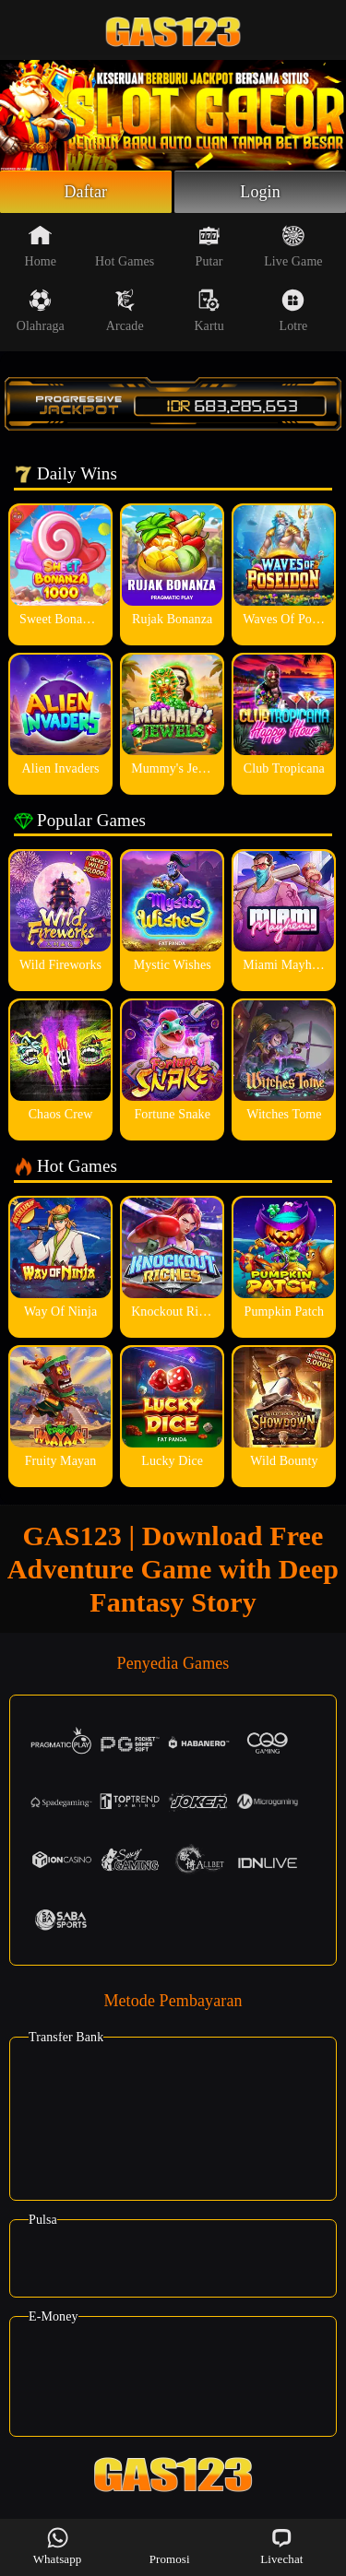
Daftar (86, 192)
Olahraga (41, 311)
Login (260, 192)
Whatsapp (57, 2546)
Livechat (281, 2546)
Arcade (125, 311)
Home (41, 246)
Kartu (208, 311)
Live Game (293, 246)
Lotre (294, 311)
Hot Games (124, 246)
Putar (209, 246)
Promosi (169, 2546)
